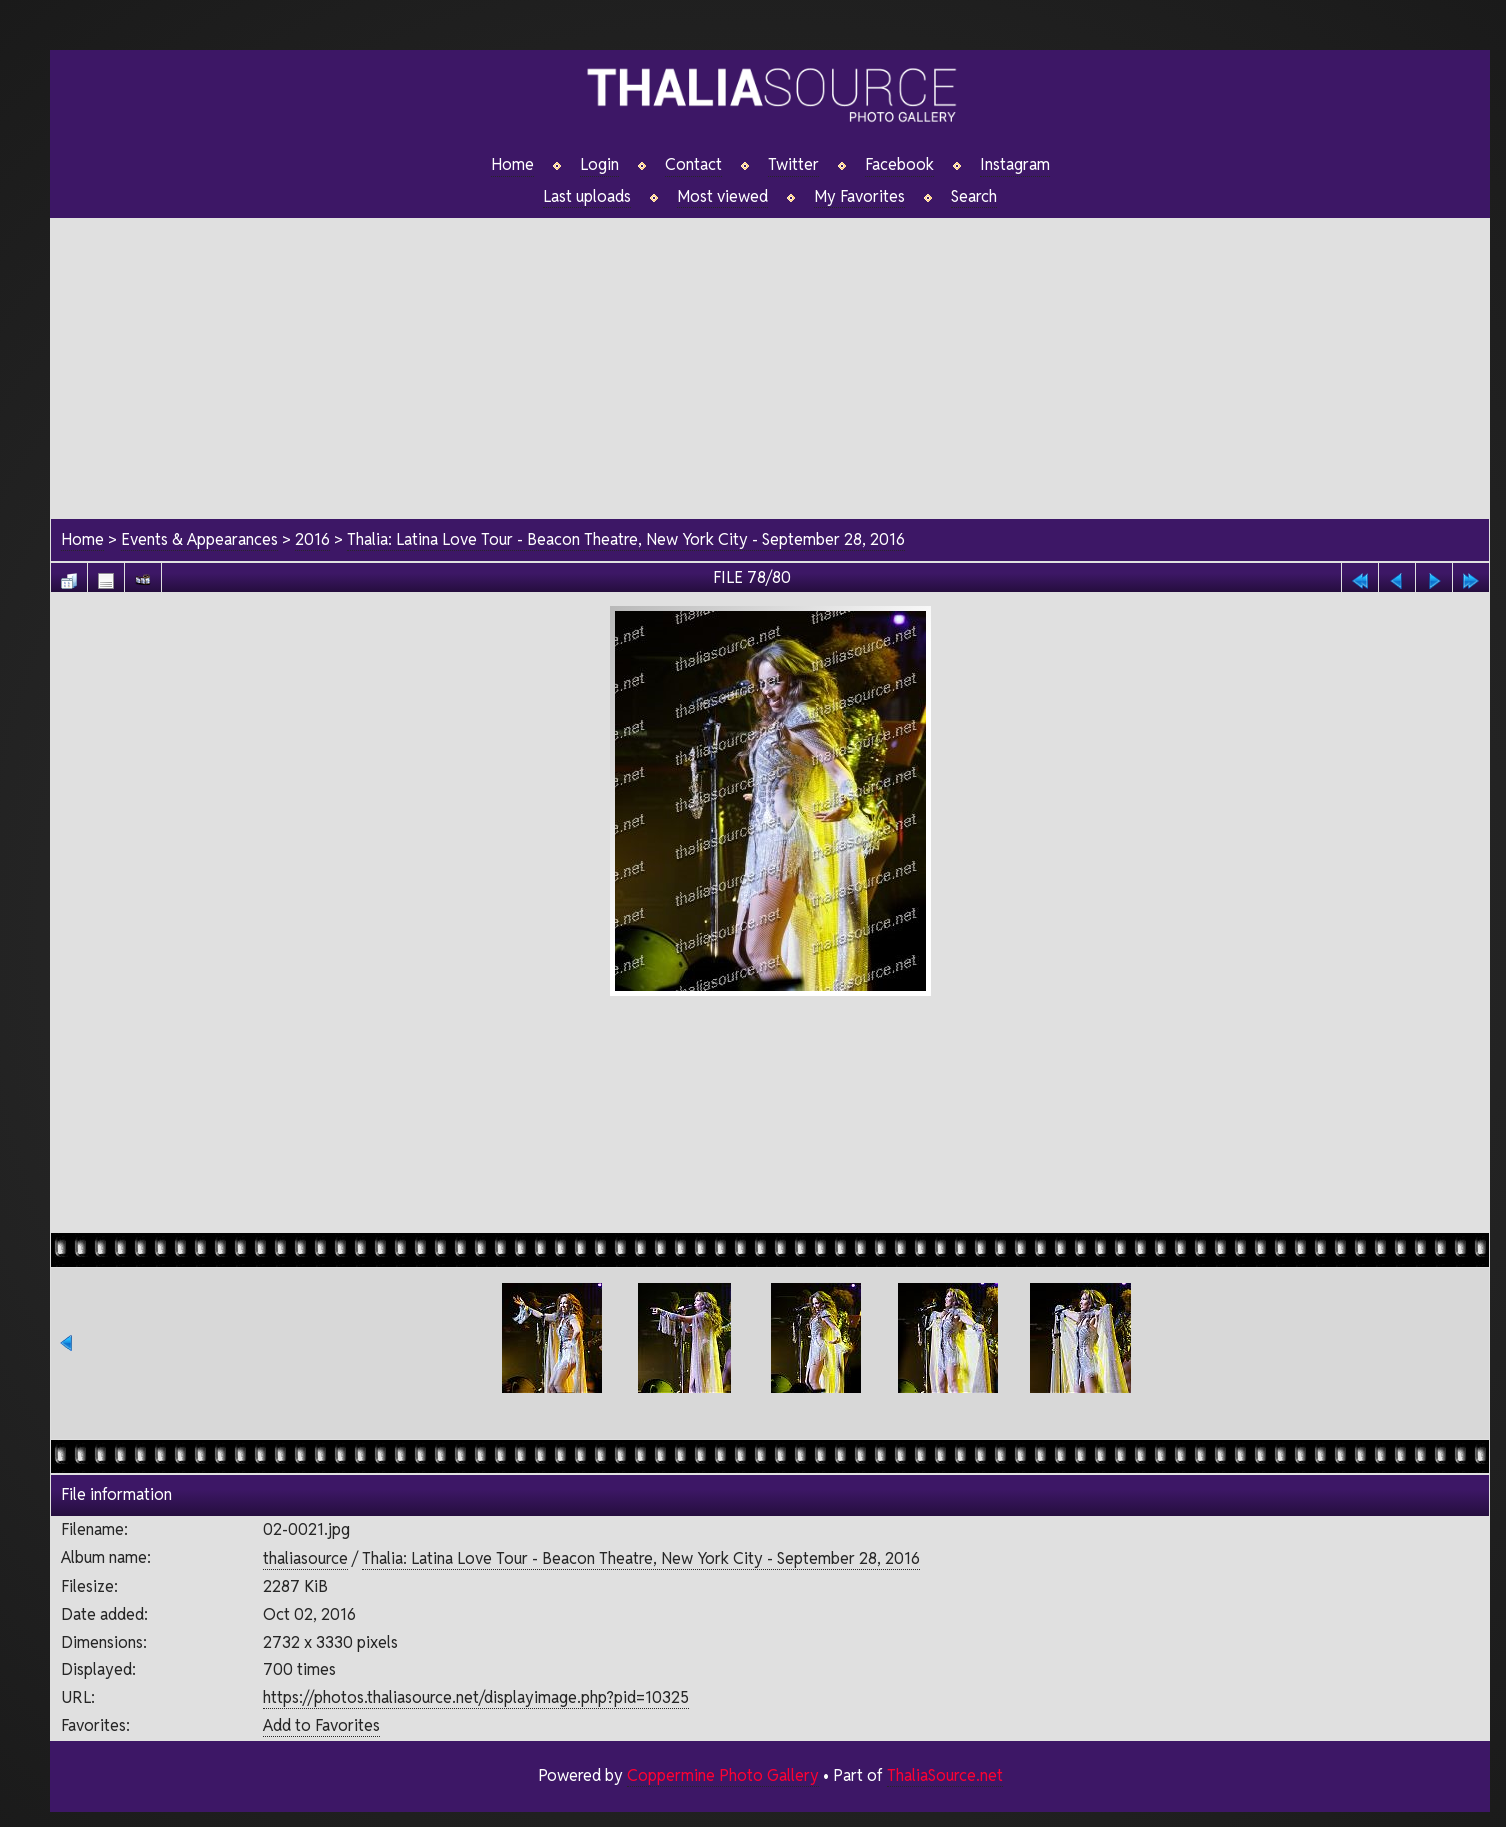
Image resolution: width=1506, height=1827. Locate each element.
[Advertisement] (770, 359)
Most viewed (722, 197)
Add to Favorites (320, 1725)
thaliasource (304, 1558)
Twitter (793, 165)
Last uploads (587, 197)
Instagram (1015, 165)
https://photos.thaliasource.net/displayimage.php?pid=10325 (475, 1697)
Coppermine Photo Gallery (722, 1775)
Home (512, 165)
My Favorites (859, 197)
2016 (312, 540)
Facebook (899, 165)
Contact (693, 165)
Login (599, 165)
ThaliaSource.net (944, 1775)
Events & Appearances (199, 540)
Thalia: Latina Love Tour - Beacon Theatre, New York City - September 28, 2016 (627, 540)
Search (974, 197)
